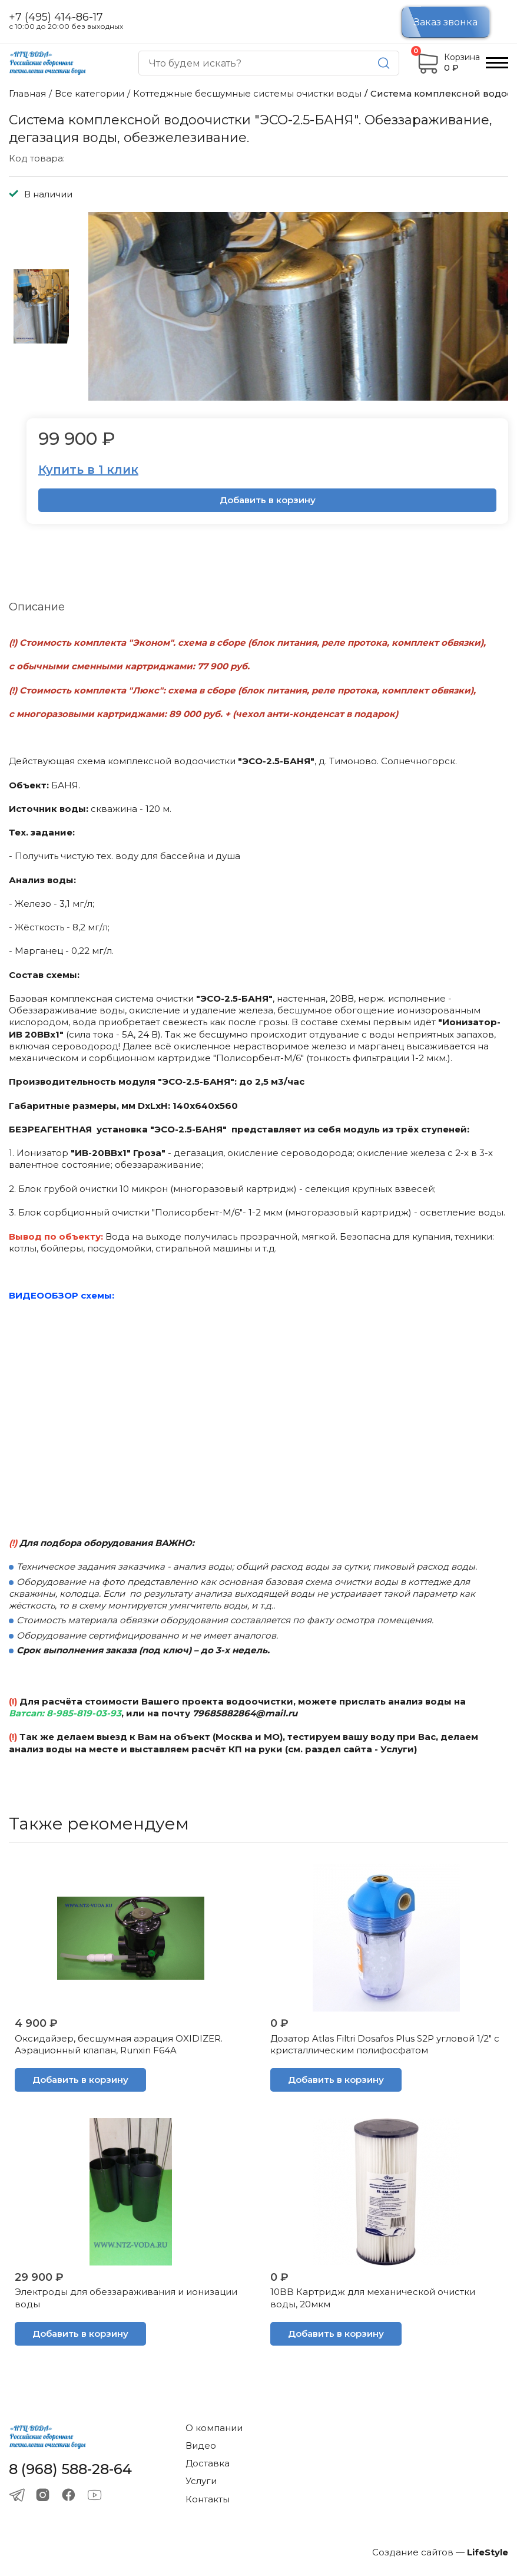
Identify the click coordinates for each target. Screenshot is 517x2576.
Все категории (89, 93)
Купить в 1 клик (88, 470)
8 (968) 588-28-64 (70, 2469)
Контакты (207, 2499)
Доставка (207, 2463)
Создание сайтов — (440, 2552)
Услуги (201, 2480)
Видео (200, 2445)
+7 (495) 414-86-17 (56, 17)
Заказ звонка (446, 22)
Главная (27, 93)
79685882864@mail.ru (245, 1713)
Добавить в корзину (268, 500)
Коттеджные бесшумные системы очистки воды (247, 93)
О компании (214, 2427)
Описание (37, 606)
